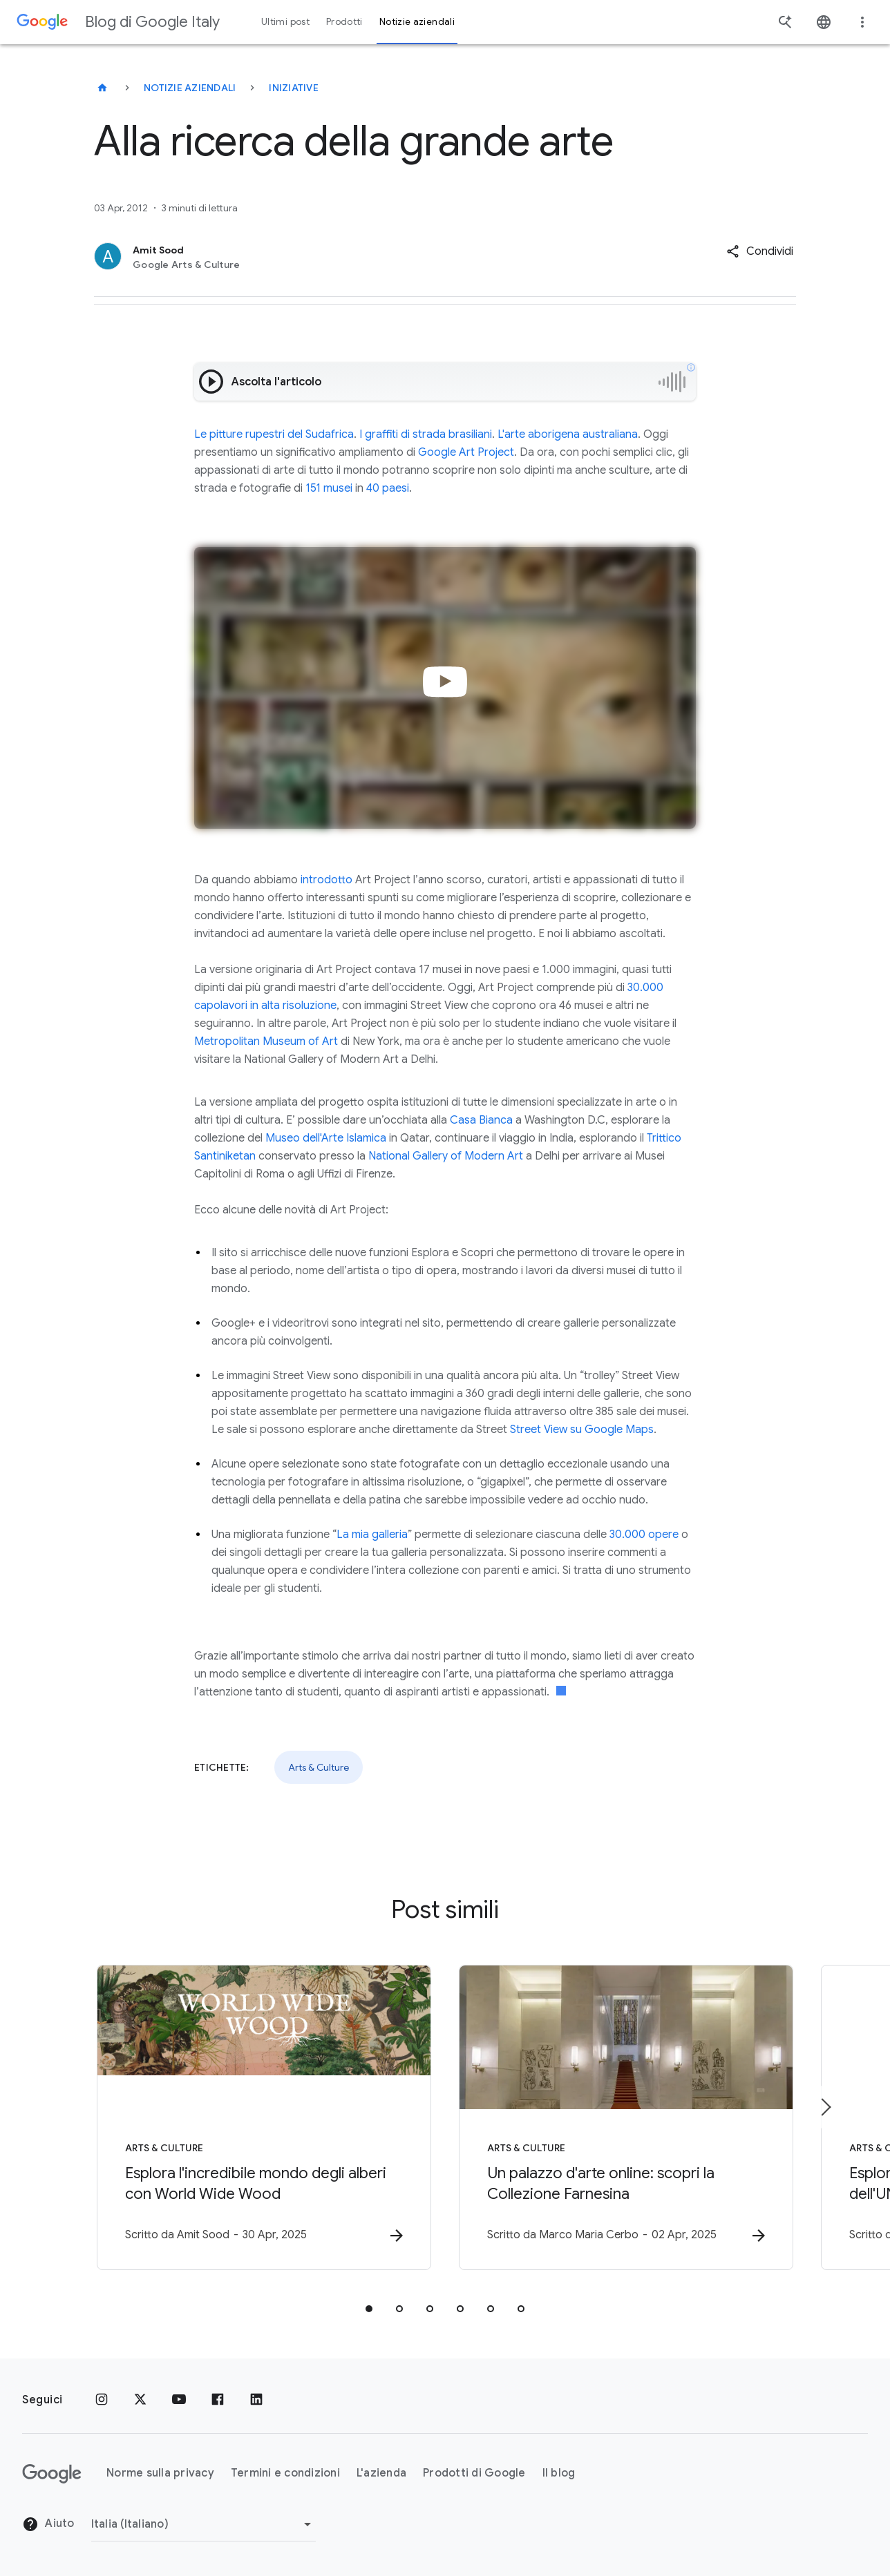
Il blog (559, 2473)
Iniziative (294, 87)
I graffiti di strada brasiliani (425, 434)
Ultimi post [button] (285, 22)
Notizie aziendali (190, 87)
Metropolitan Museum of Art (266, 1041)
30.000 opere (644, 1534)
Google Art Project (466, 452)
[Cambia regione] (203, 2524)
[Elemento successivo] (825, 2107)
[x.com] (140, 2399)
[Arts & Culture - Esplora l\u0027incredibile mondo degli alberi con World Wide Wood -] (263, 2117)
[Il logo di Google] (52, 2473)
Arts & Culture (318, 1767)
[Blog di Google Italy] (102, 87)
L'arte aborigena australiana (568, 434)
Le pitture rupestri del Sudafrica (274, 434)
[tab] (369, 2309)
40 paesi (387, 488)
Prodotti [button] (344, 22)
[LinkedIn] (256, 2399)
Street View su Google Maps (582, 1429)
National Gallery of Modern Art (445, 1156)
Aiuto (48, 2524)
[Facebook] (217, 2399)
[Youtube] (179, 2399)
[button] (759, 251)
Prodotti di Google (474, 2473)
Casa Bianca (481, 1120)
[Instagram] (101, 2399)
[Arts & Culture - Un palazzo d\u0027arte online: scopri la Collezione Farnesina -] (626, 2117)
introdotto (326, 880)
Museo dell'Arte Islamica (325, 1138)
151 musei (328, 488)
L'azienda (381, 2473)
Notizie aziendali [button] (417, 22)
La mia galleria (372, 1534)
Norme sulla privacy (160, 2473)
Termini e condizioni (285, 2473)
